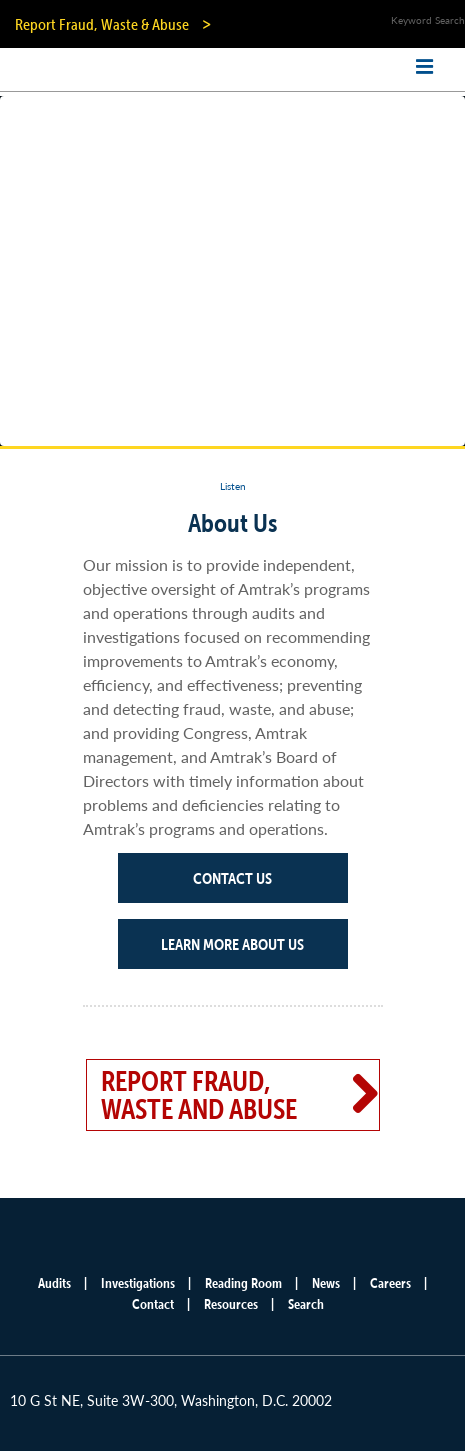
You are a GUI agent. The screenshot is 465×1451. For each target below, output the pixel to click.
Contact (153, 1304)
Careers (390, 1283)
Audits (54, 1283)
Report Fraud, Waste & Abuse (102, 24)
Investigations (138, 1283)
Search (306, 1304)
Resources (231, 1304)
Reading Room (243, 1283)
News (326, 1283)
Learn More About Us (232, 944)
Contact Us (232, 878)
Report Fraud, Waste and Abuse (199, 1095)
